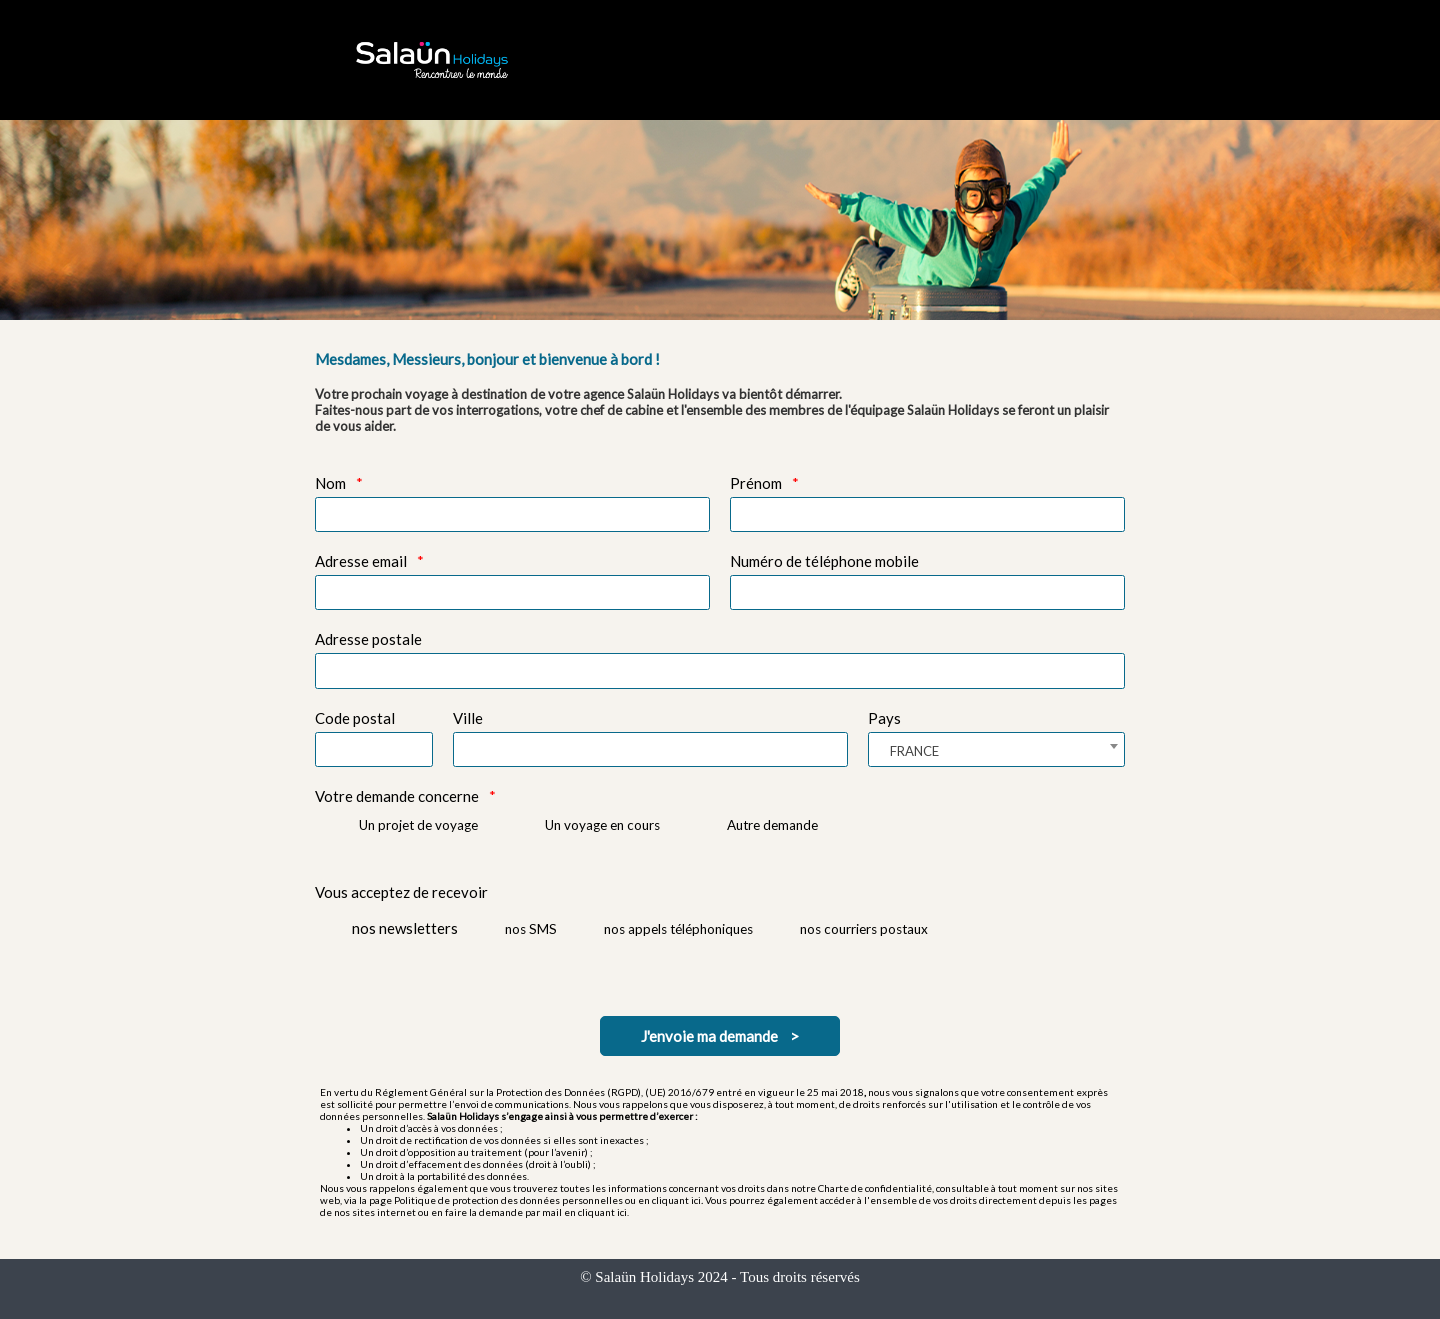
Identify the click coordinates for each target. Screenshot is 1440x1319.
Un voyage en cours (602, 825)
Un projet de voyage (418, 825)
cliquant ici (676, 1200)
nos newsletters (405, 928)
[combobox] (996, 749)
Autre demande (772, 825)
